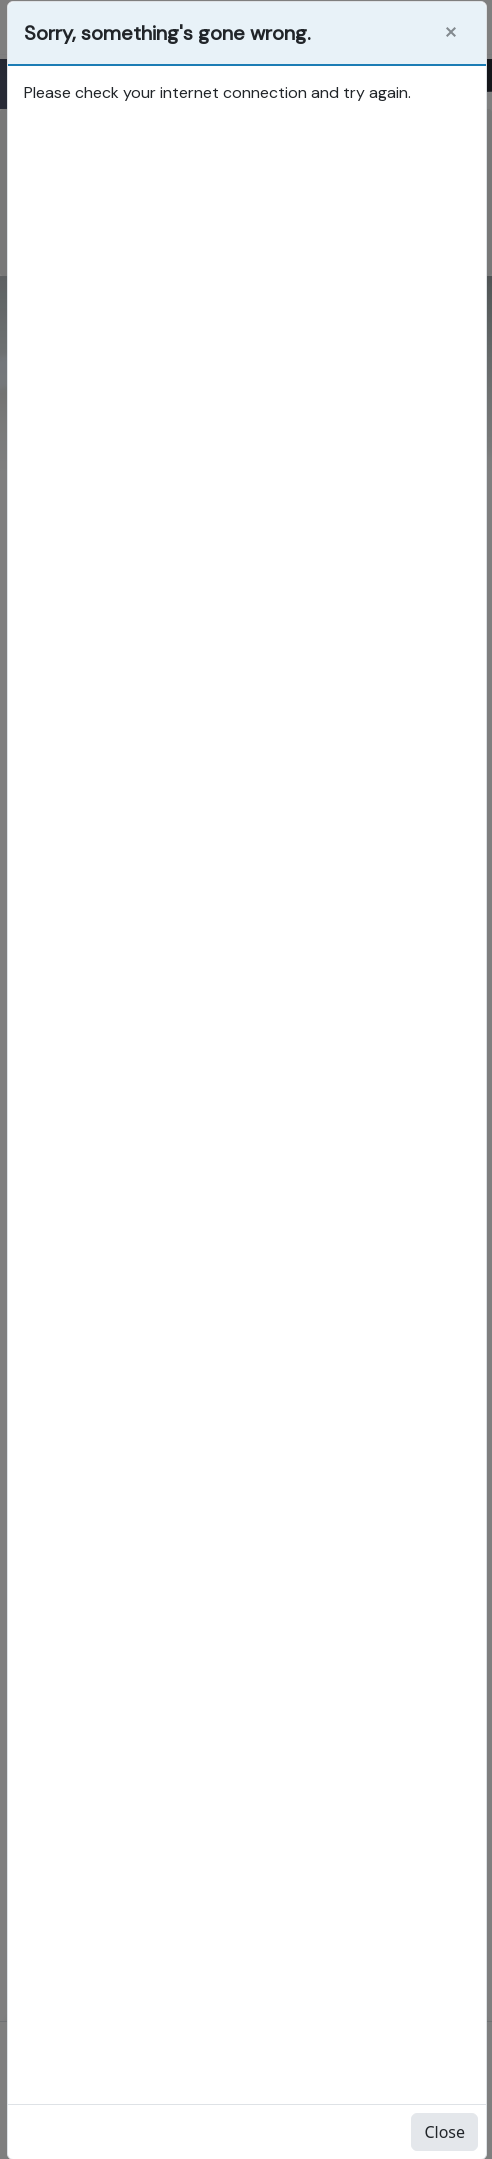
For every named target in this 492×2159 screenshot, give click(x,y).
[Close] (451, 32)
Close (444, 2132)
